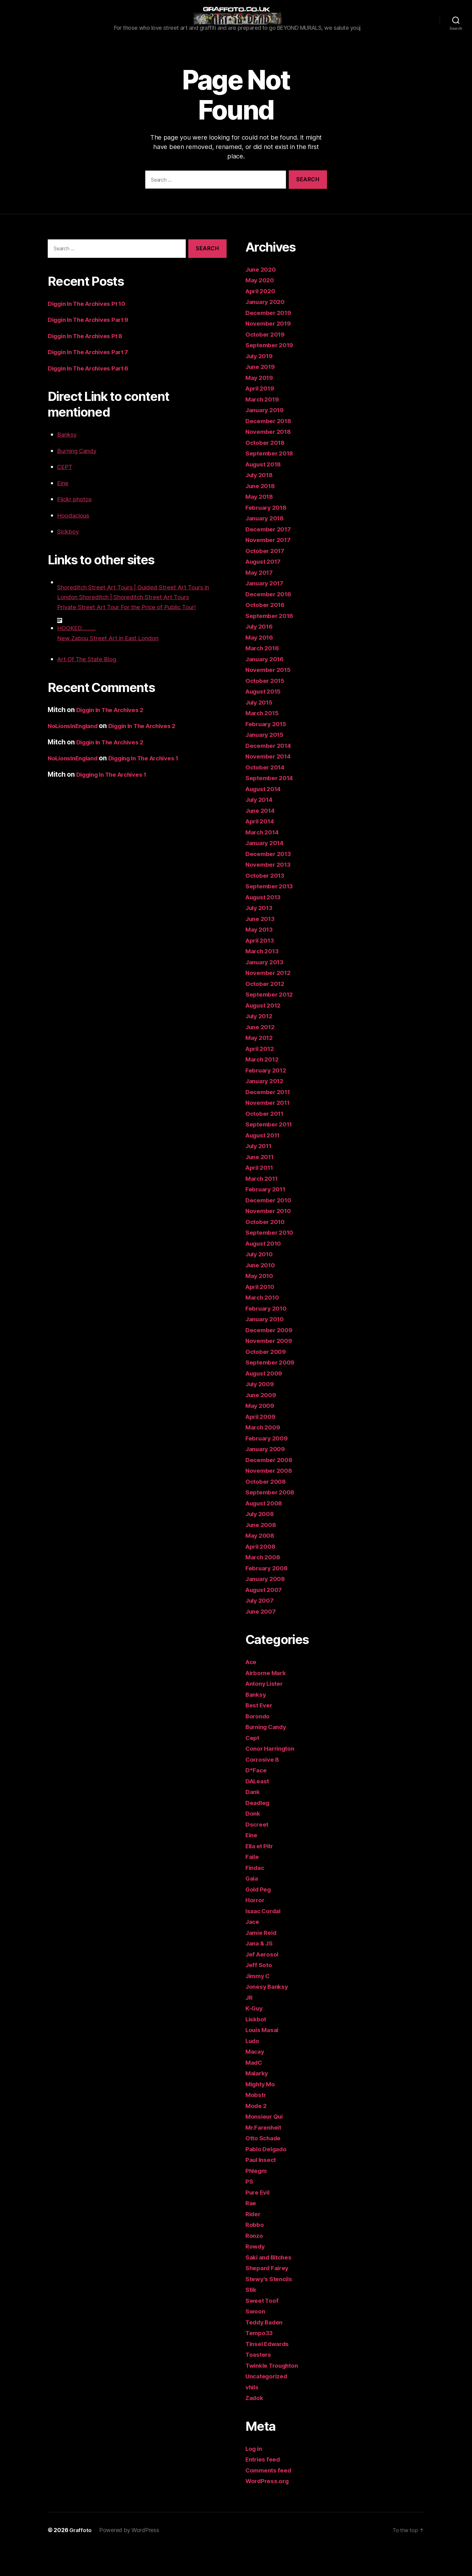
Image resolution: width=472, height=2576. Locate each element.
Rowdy (256, 2274)
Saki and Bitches (271, 2285)
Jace (253, 1950)
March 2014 (263, 860)
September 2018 (271, 481)
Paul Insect (262, 2188)
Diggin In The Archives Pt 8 (90, 364)
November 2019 (270, 351)
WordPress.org (269, 2509)
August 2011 (265, 1163)
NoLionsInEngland (76, 754)
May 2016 (260, 665)
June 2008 (262, 1553)
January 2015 (266, 763)
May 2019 (260, 406)
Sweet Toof (263, 2329)
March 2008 (264, 1585)
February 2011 (267, 1217)
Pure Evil (259, 2220)
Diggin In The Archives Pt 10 (92, 332)
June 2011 (261, 1185)
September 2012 (271, 1022)
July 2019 (260, 384)
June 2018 (262, 514)
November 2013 (270, 893)
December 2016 (270, 622)
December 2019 (270, 341)
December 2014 (270, 774)
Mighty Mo (262, 2112)
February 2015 (268, 752)
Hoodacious (75, 543)
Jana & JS (260, 1971)
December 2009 (271, 1358)
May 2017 (260, 600)
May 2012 (260, 1066)
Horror (255, 1928)
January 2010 (266, 1347)
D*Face (257, 1798)
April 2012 (261, 1077)
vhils (252, 2415)
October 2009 (267, 1380)
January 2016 (266, 687)
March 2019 (263, 427)
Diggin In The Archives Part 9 (93, 348)
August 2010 (265, 1271)
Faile (252, 1885)
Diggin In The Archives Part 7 (93, 380)
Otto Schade (265, 2166)
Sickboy (69, 559)
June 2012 (261, 1055)
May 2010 (260, 1304)
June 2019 (262, 395)
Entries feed (264, 2487)
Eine (64, 511)
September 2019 (271, 373)
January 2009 (267, 1477)
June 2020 (262, 297)
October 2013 (266, 903)
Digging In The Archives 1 (155, 786)
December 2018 (270, 449)
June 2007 (262, 1639)
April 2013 (261, 968)
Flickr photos (77, 527)
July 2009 (261, 1412)
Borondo (258, 1744)
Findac (255, 1896)
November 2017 (270, 568)
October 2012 (266, 1012)
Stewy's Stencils (271, 2307)
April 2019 (261, 416)
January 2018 (266, 546)
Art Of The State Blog (90, 687)
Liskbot (257, 2047)
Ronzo (255, 2264)
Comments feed (270, 2498)
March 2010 (263, 1325)
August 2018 (265, 492)
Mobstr (256, 2123)
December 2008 (271, 1488)
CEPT (65, 495)
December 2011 (270, 1120)
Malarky (258, 2101)
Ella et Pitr (261, 1874)
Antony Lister (266, 1712)
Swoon (256, 2339)
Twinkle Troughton (275, 2394)
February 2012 (268, 1098)
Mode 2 (257, 2134)
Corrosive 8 (263, 1787)
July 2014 (260, 828)
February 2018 (268, 536)
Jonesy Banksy (269, 2015)
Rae (251, 2231)
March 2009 (264, 1455)
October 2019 (267, 362)
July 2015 (260, 730)
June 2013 (261, 947)
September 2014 (271, 806)
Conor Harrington (272, 1776)
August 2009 (266, 1401)
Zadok (255, 2426)
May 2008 (261, 1563)
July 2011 (260, 1174)
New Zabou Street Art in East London (115, 666)
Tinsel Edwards (269, 2372)
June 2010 (262, 1293)
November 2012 (270, 1001)
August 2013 (265, 925)
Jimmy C (259, 2004)
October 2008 (267, 1510)
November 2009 (271, 1369)
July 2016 (260, 654)
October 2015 (266, 709)
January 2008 (267, 1607)
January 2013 (266, 990)
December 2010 (270, 1228)
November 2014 (270, 784)
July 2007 (261, 1628)
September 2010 (271, 1260)
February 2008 (268, 1596)
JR (249, 2026)
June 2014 (262, 839)
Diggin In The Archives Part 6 (93, 396)
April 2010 (261, 1315)
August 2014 (265, 817)
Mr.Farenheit (265, 2155)
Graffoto (81, 2558)
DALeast (258, 1809)
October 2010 (267, 1250)
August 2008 (266, 1531)
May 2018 (260, 525)
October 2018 (267, 471)
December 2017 (270, 557)
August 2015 (265, 719)
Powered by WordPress (130, 2558)
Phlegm (257, 2199)
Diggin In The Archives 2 (114, 738)
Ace (251, 1690)
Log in (254, 2477)
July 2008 (261, 1542)
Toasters (259, 2383)
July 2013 (260, 936)
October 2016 (267, 633)
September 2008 (272, 1520)
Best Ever (260, 1733)
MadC (254, 2090)
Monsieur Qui (266, 2144)
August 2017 (265, 589)
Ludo (253, 2069)
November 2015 (270, 698)
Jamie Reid (262, 1961)
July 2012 (260, 1044)
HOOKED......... (79, 656)
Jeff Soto (260, 1993)
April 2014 (261, 849)
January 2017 (266, 611)
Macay (255, 2080)
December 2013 (270, 882)
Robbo (255, 2253)
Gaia (252, 1906)
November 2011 (270, 1131)
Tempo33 (260, 2361)
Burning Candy (80, 479)
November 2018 (270, 460)
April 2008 (262, 1574)
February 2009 (268, 1466)
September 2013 (271, 914)
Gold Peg (259, 1917)
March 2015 (263, 741)
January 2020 (267, 330)
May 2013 (260, 957)
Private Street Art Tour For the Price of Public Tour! (135, 635)
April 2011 (261, 1196)
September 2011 (271, 1152)
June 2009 (262, 1423)
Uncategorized (268, 2404)
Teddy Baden (266, 2350)
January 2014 (266, 871)
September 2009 (272, 1390)
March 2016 (263, 676)
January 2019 (266, 438)
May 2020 (261, 308)
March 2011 (263, 1207)
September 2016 (271, 644)
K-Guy (255, 2036)
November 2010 (270, 1239)
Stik (251, 2318)
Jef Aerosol (263, 1982)
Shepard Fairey (269, 2296)
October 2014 (267, 795)
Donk (253, 1841)
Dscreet (257, 1852)
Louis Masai (264, 2058)
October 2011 (266, 1142)
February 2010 (268, 1336)
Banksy (68, 462)
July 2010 (260, 1282)
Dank (253, 1820)
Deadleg (258, 1831)
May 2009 (261, 1434)
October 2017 (266, 579)
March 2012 (263, 1087)
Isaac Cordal (265, 1939)
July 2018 (260, 503)
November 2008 (271, 1499)
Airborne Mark (268, 1701)
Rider (253, 2242)
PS (249, 2209)
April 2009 (262, 1445)
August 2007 (266, 1618)
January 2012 (266, 1109)
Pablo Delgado (268, 2177)
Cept (253, 1766)
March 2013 (263, 979)
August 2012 (265, 1033)
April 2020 (262, 319)
